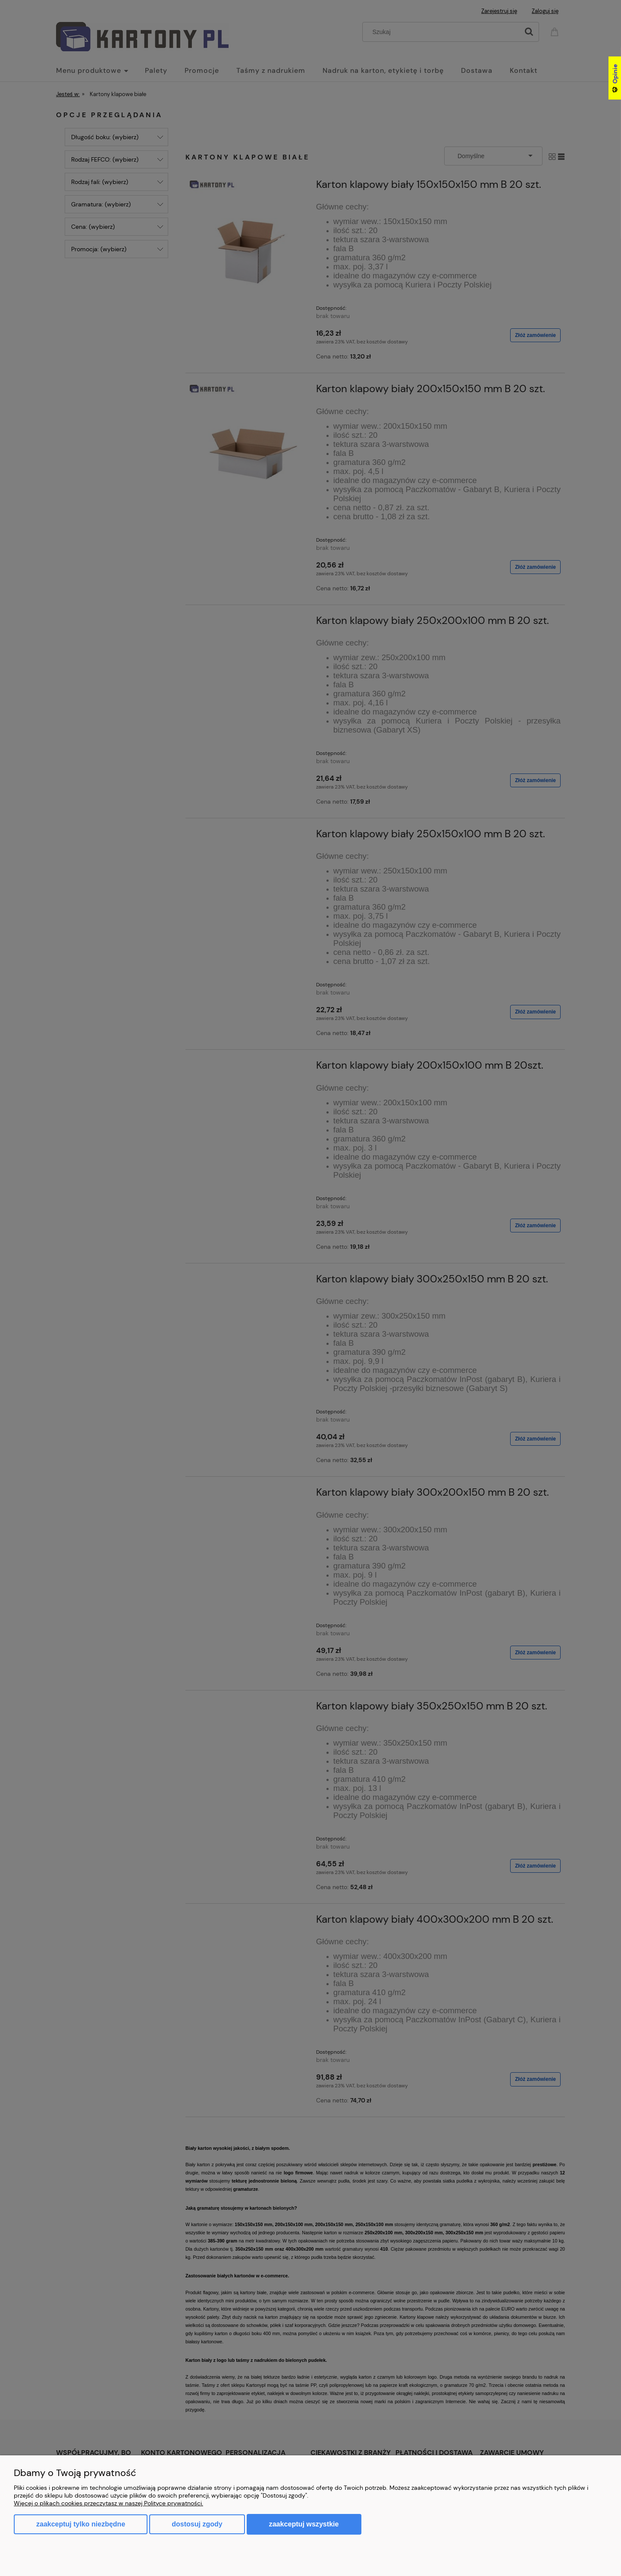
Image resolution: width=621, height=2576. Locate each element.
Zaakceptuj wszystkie (304, 2524)
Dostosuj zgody (197, 2524)
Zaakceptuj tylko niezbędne (80, 2524)
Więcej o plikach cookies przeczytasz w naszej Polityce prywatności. (108, 2503)
